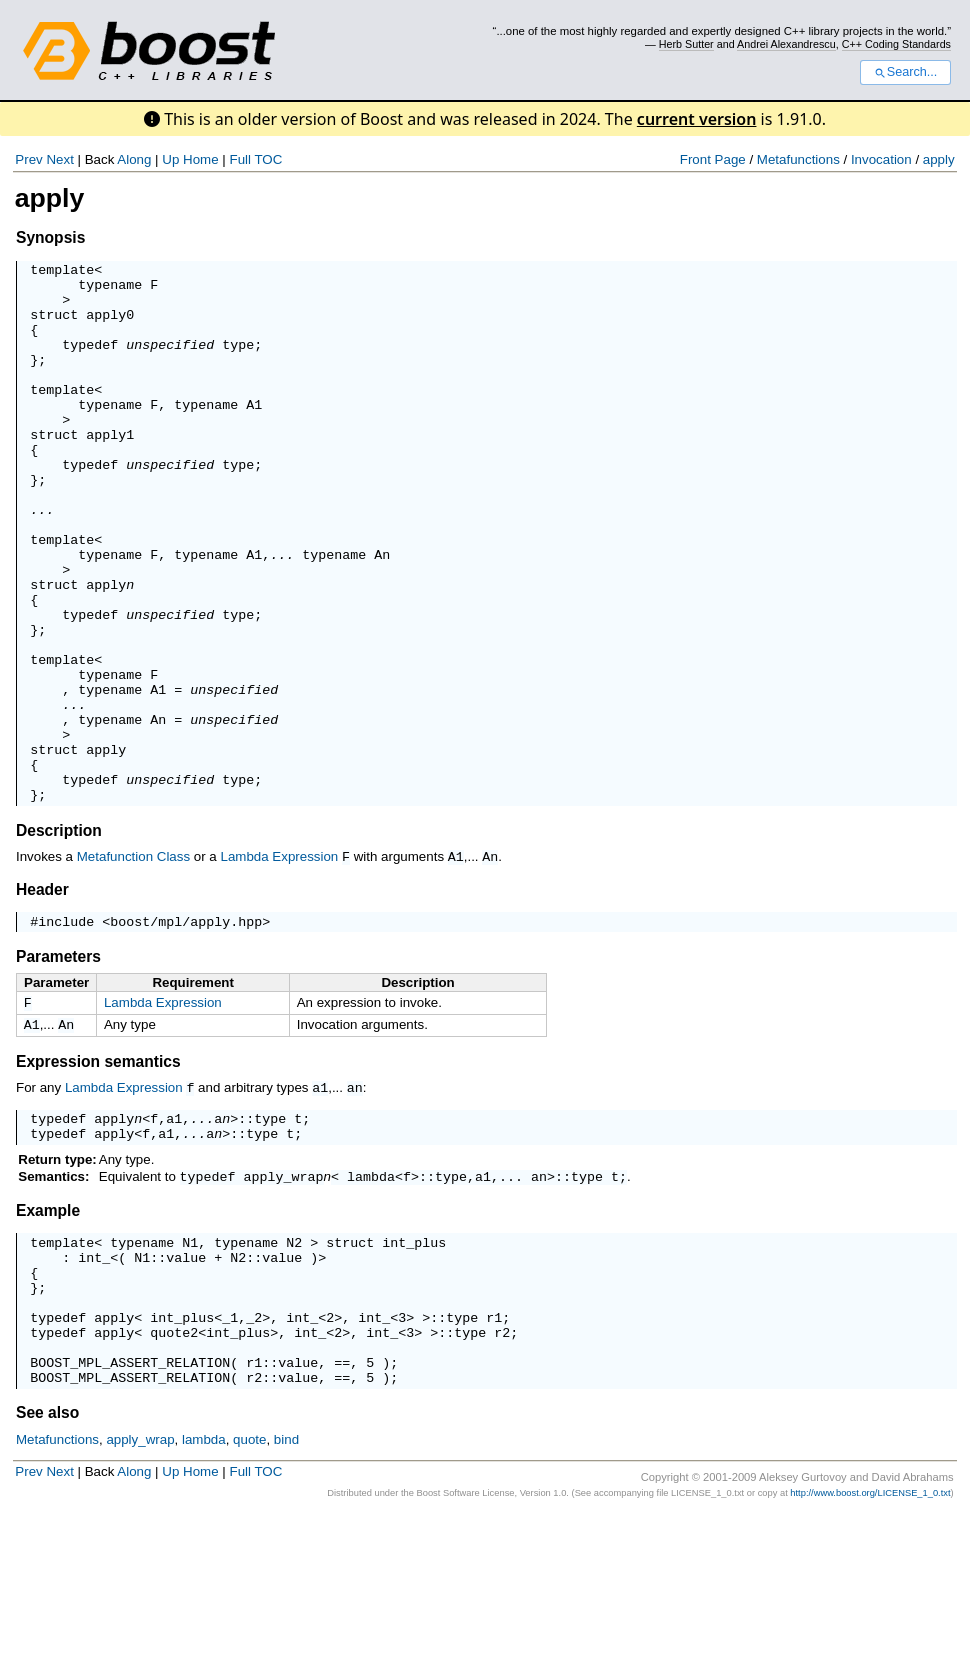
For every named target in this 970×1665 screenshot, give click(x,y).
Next (59, 159)
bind (286, 1590)
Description (59, 938)
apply (939, 159)
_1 (230, 1456)
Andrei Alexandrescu (786, 44)
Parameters (58, 1066)
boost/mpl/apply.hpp (186, 1031)
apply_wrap (284, 1297)
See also (47, 1563)
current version (697, 119)
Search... (905, 72)
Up (170, 159)
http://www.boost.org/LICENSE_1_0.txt (870, 1644)
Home (201, 159)
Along (134, 159)
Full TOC (255, 159)
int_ (94, 1384)
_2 (254, 1456)
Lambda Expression (279, 964)
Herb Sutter (686, 44)
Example (48, 1331)
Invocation (881, 159)
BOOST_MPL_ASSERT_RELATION (130, 1510)
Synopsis (50, 237)
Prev (28, 159)
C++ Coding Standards (896, 44)
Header (42, 996)
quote (170, 1474)
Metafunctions (798, 159)
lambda (371, 1297)
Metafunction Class (133, 964)
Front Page (713, 159)
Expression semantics (98, 1175)
